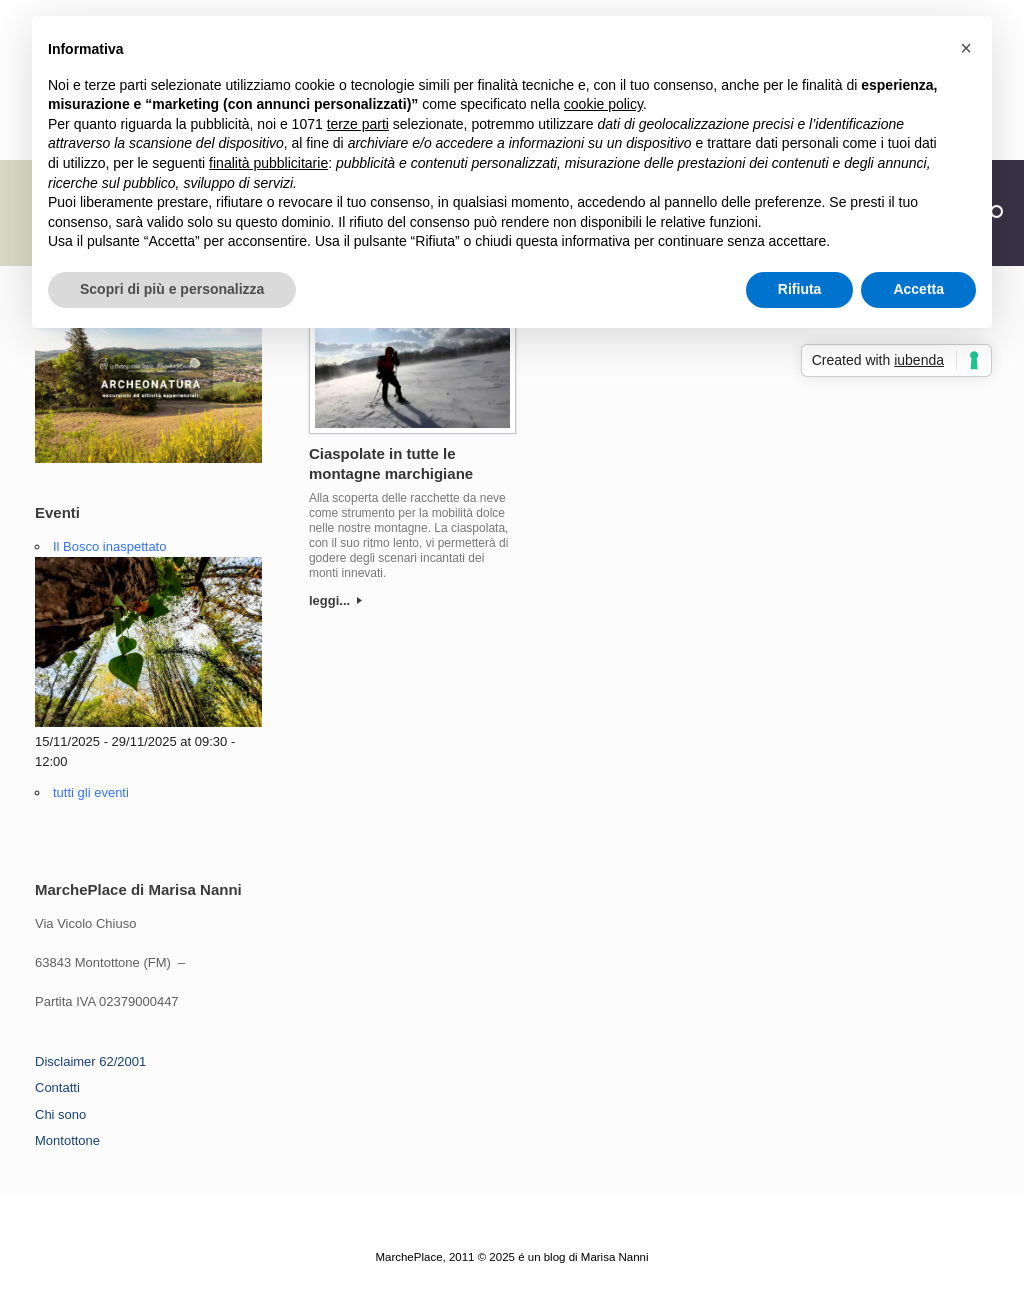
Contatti (57, 1087)
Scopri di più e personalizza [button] (172, 289)
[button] (966, 48)
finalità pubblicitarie (268, 163)
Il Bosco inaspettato (109, 546)
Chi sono (60, 1114)
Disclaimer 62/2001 (90, 1061)
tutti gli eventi (91, 792)
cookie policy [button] (603, 104)
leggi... (335, 600)
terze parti (358, 124)
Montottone (67, 1140)
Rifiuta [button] (800, 289)
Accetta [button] (918, 289)
